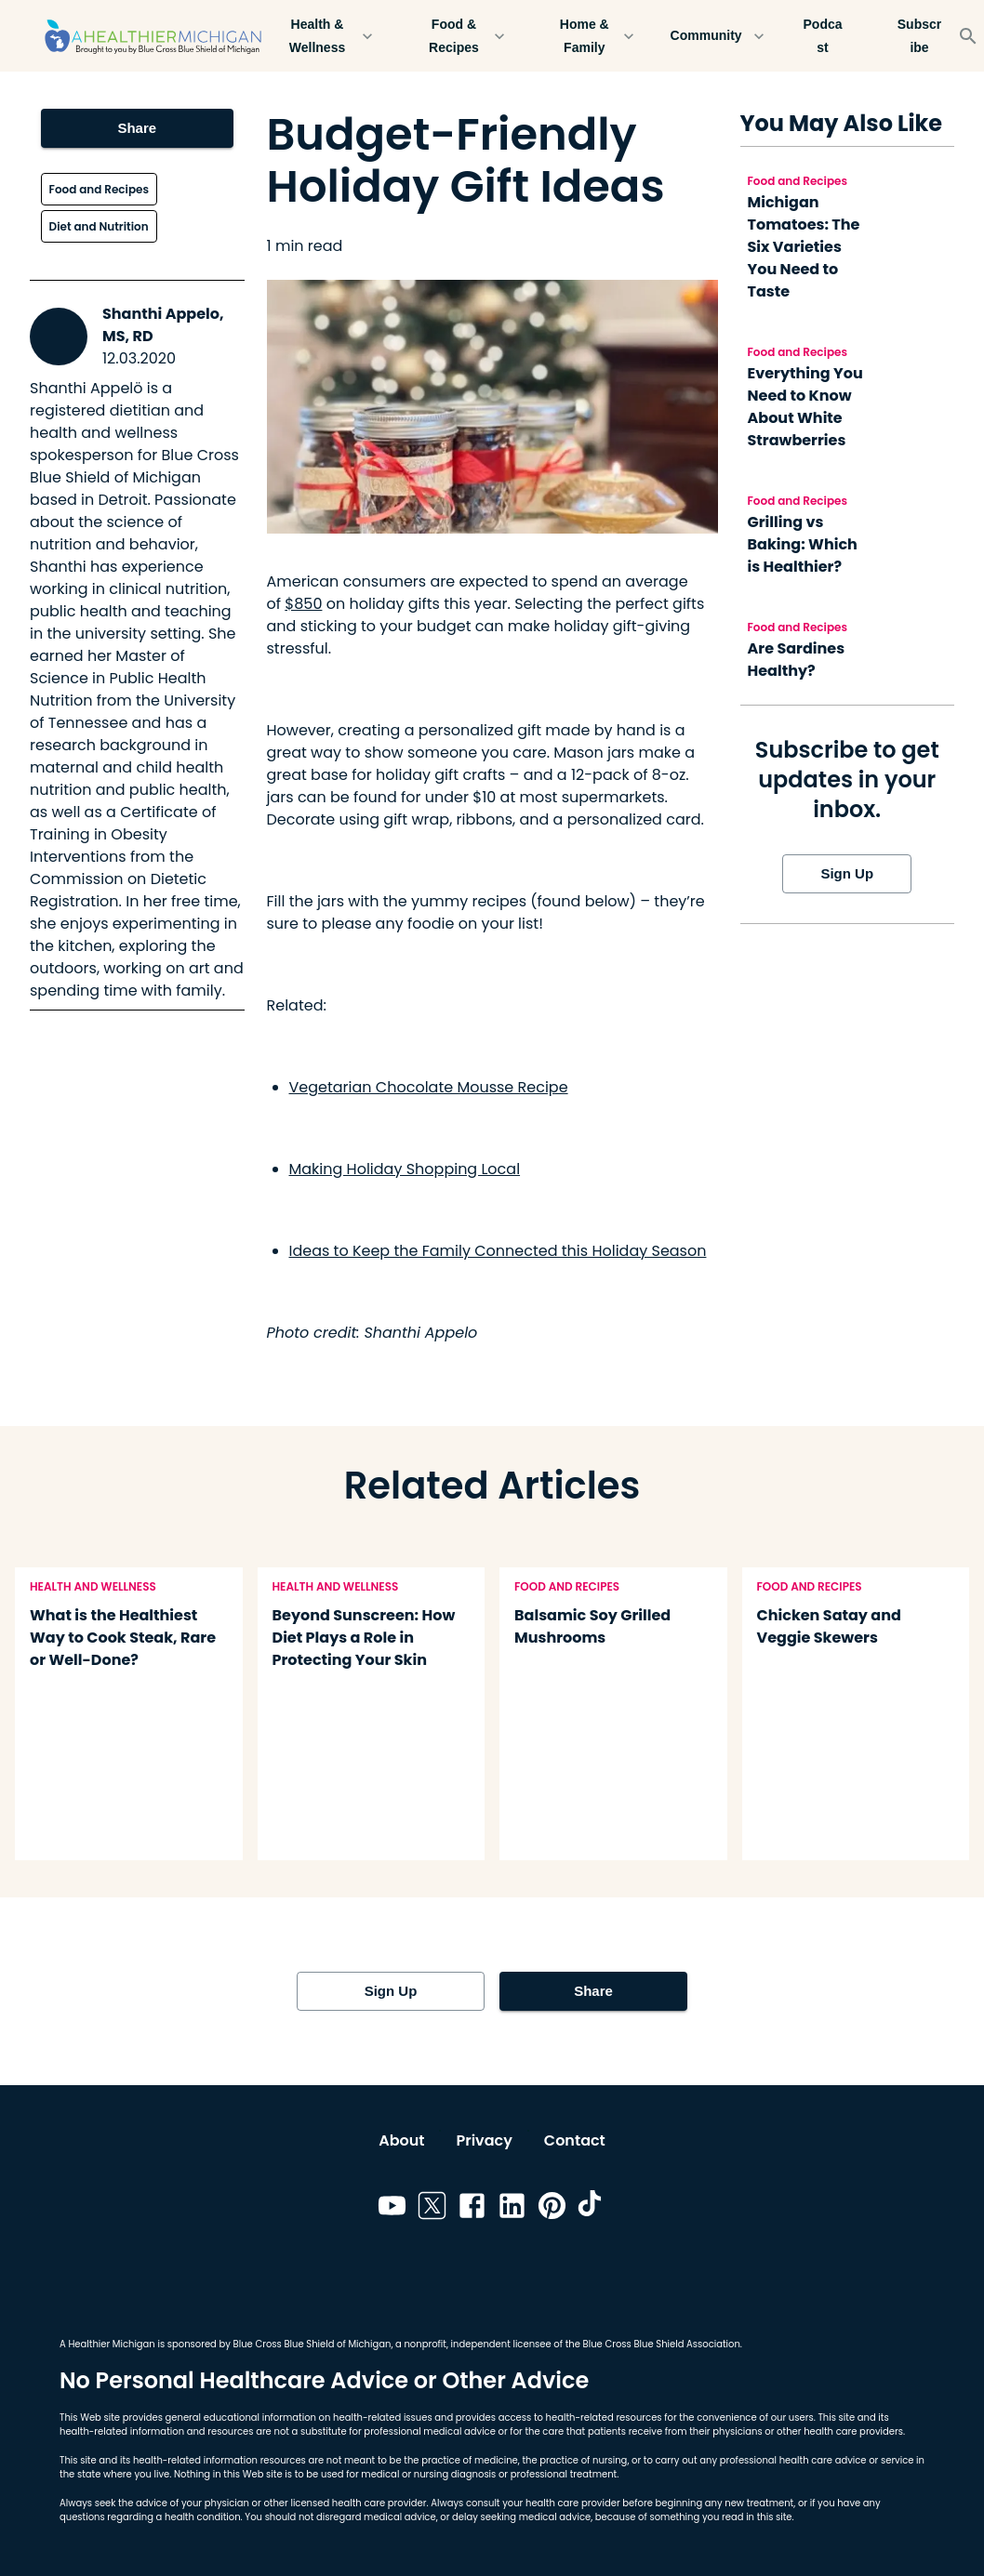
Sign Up (847, 873)
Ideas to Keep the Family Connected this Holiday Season (498, 1251)
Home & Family (596, 35)
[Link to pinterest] (552, 2208)
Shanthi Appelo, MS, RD (163, 325)
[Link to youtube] (392, 2208)
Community (717, 36)
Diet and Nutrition (99, 226)
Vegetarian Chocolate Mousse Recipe (428, 1087)
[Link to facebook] (472, 2208)
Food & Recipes (465, 35)
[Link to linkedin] (512, 2208)
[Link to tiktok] (592, 2208)
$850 (303, 603)
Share (137, 128)
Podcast (823, 35)
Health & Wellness (328, 35)
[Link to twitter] (432, 2208)
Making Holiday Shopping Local (405, 1169)
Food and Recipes (99, 189)
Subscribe (920, 35)
